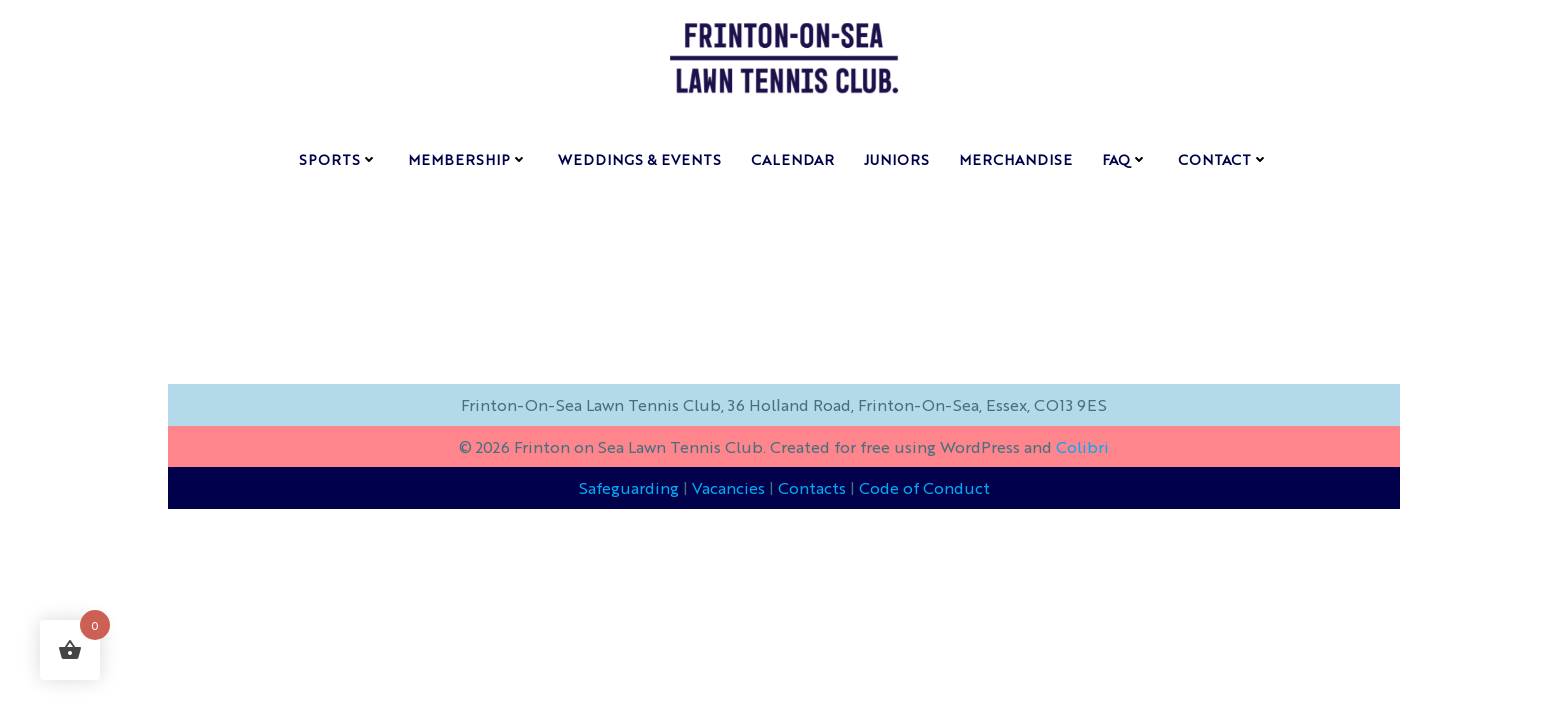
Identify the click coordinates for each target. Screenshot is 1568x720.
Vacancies (728, 487)
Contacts (812, 487)
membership (468, 159)
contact (1223, 159)
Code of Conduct (924, 487)
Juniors (896, 159)
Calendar (792, 159)
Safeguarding (629, 487)
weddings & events (639, 159)
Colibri (1082, 446)
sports (338, 159)
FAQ (1125, 159)
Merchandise (1015, 159)
